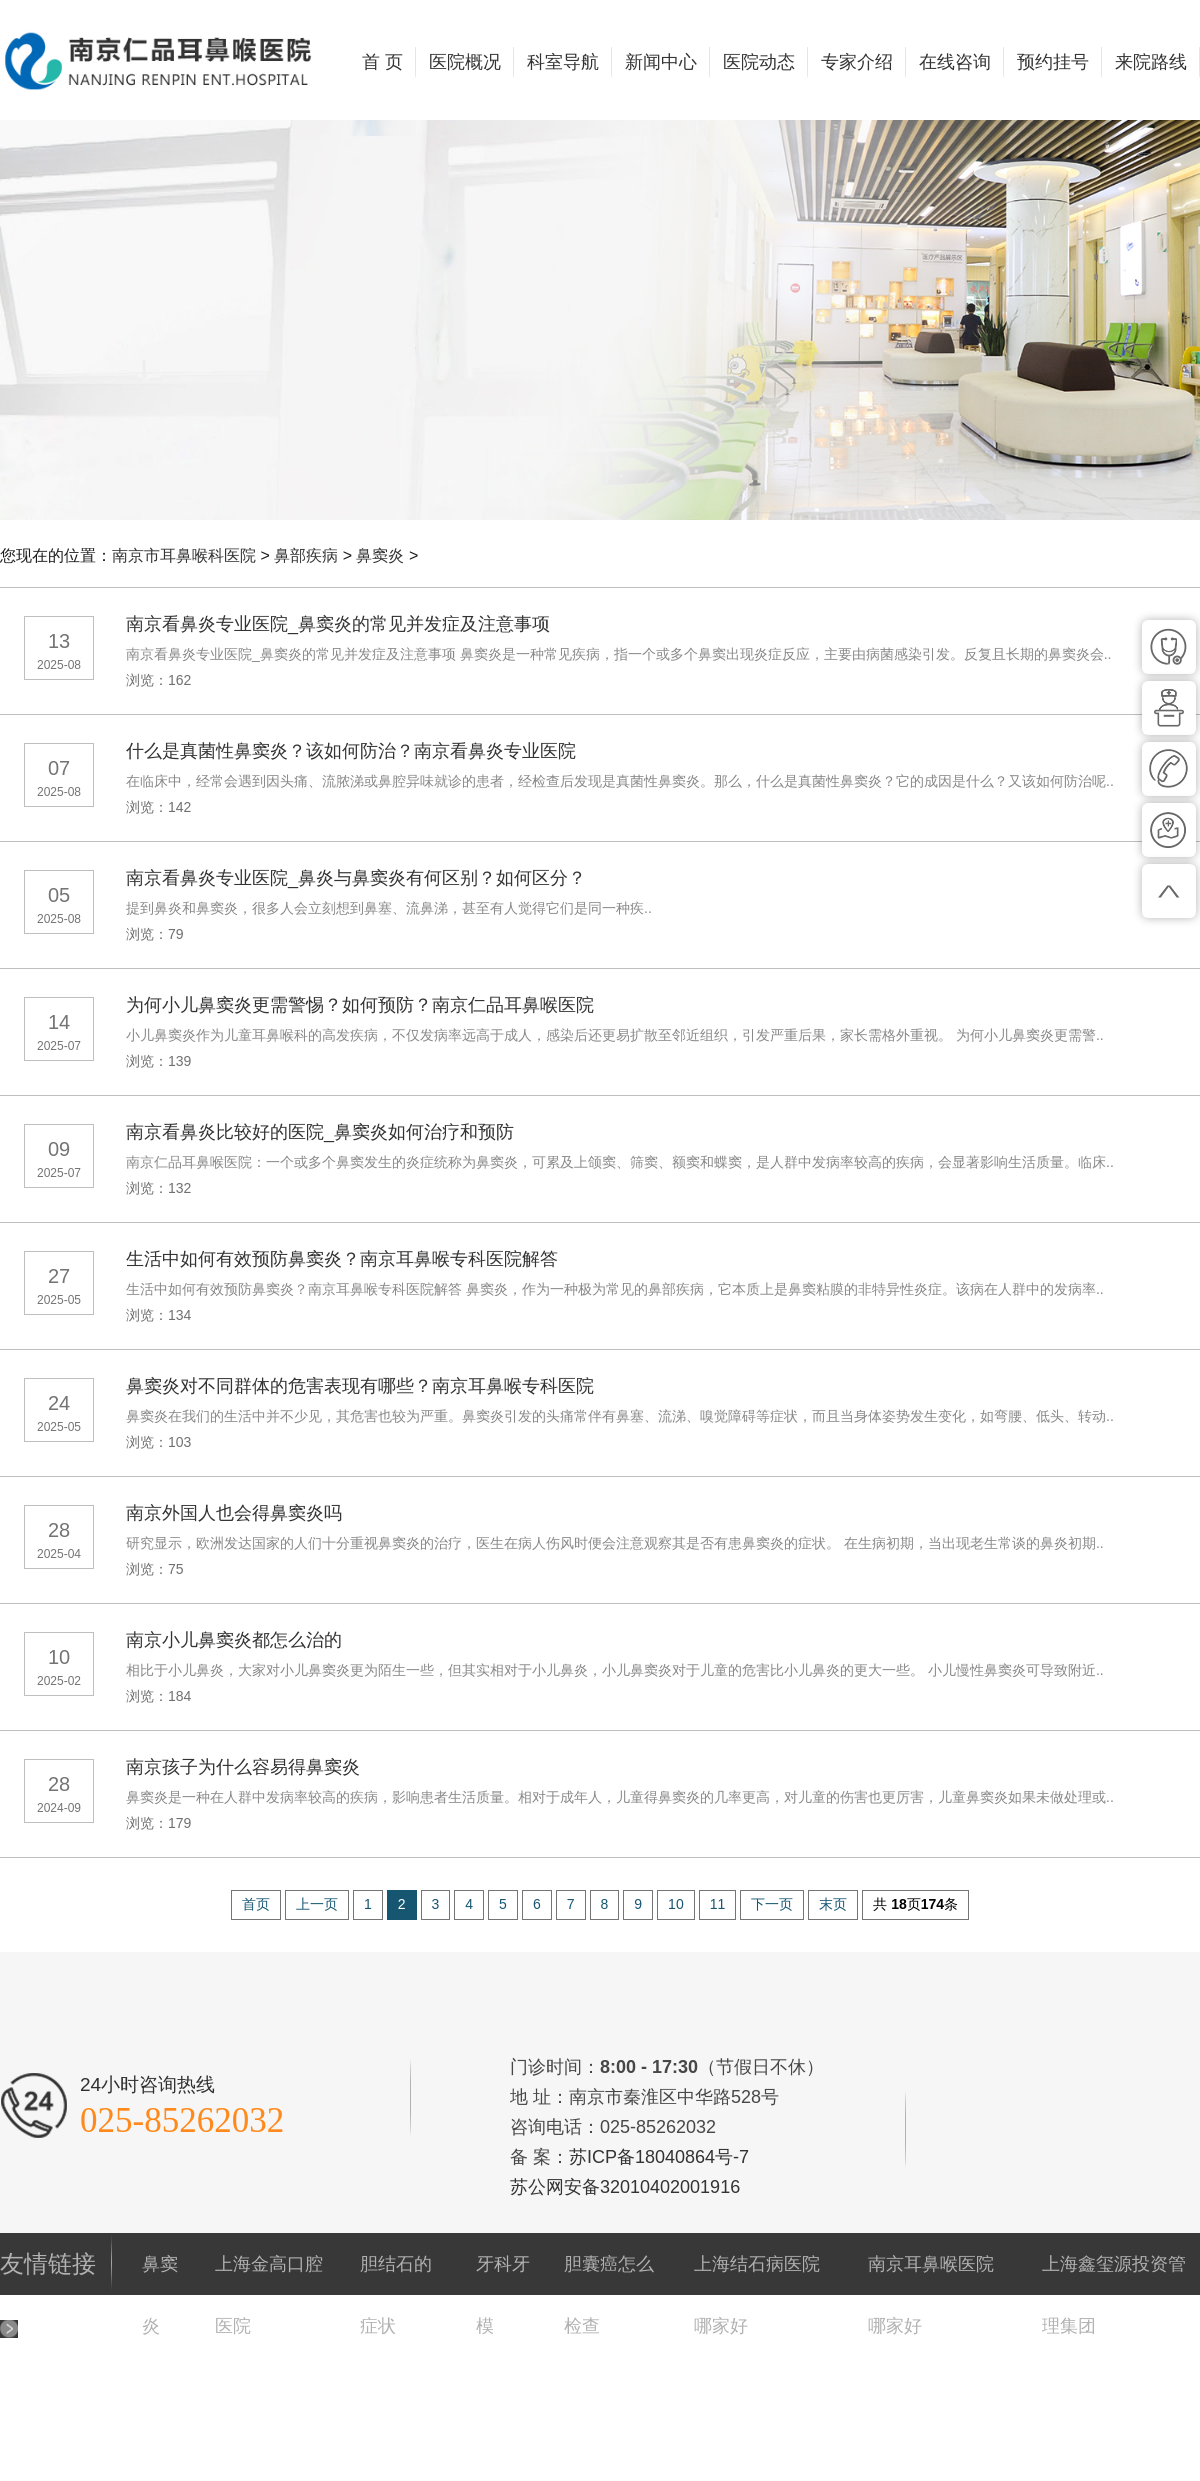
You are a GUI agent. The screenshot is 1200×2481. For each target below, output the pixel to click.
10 (676, 1904)
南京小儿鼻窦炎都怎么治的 (234, 1640)
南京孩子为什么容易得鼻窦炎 (243, 1767)
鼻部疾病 (306, 555)
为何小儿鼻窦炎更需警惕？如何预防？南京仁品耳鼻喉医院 (360, 1005)
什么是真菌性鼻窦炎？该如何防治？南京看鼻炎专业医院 (351, 751)
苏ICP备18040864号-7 (659, 2157)
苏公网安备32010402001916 (625, 2187)
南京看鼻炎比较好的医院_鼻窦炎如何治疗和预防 (320, 1132)
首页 (256, 1904)
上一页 (317, 1904)
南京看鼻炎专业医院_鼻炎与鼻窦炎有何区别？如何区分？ (356, 878)
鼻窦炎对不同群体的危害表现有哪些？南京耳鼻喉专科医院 (360, 1386)
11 (718, 1904)
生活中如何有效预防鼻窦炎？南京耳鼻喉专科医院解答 (342, 1259)
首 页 (382, 62)
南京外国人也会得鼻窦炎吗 (234, 1513)
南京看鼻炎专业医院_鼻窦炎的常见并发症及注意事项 (338, 624)
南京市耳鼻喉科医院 (184, 555)
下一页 (772, 1904)
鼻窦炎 (380, 555)
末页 (833, 1904)
